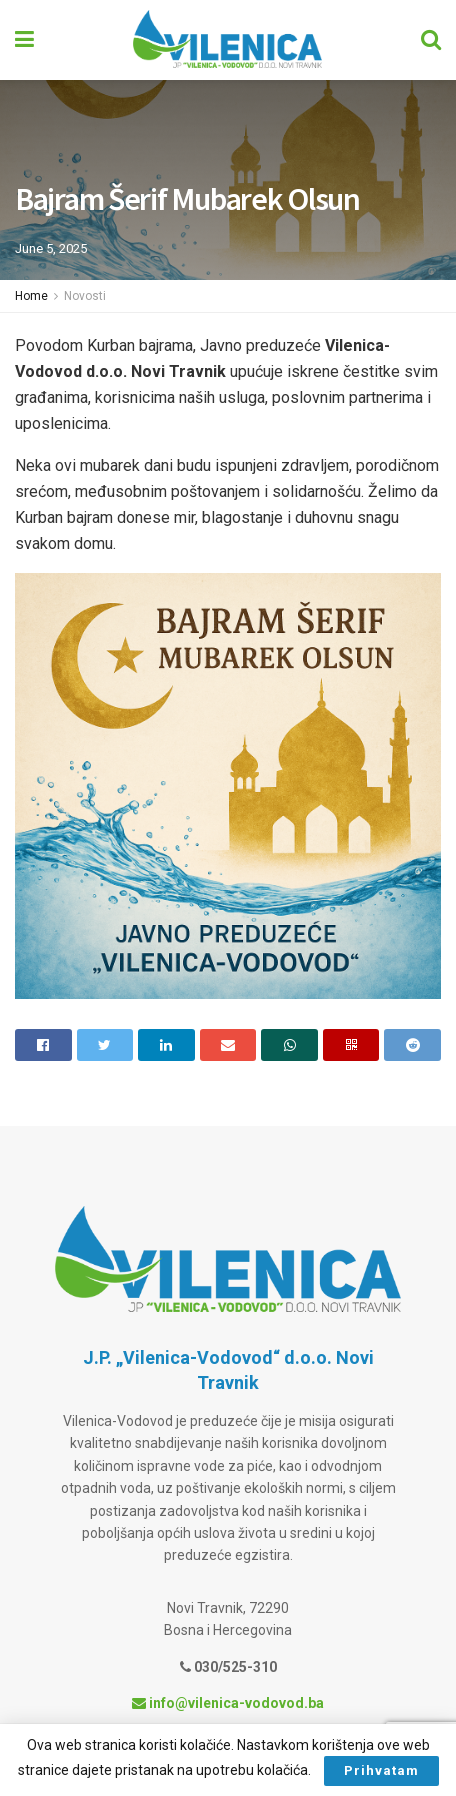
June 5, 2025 (51, 248)
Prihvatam (381, 1770)
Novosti (85, 296)
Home (31, 296)
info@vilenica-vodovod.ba (228, 1703)
